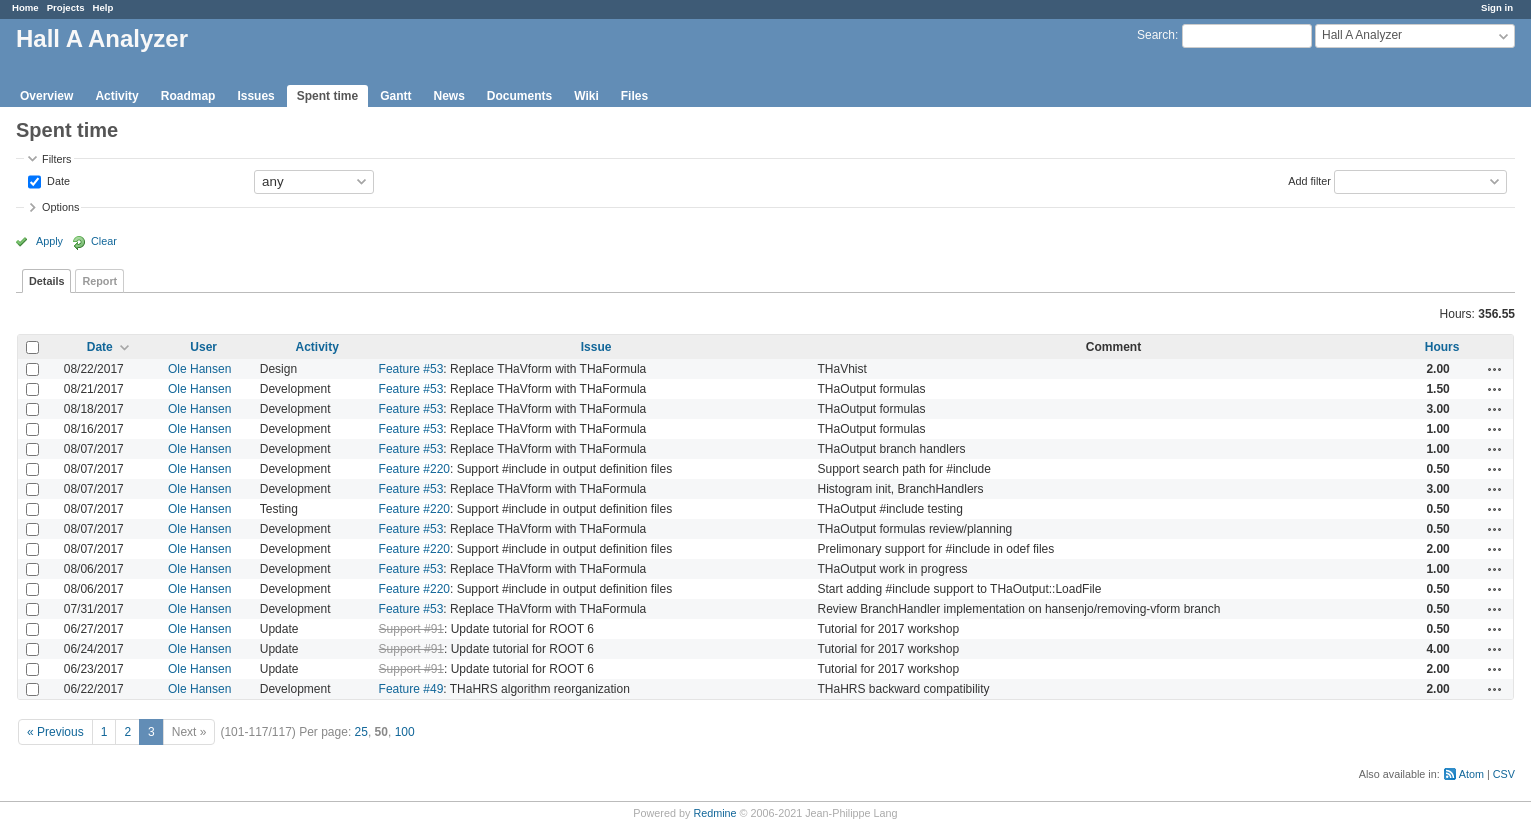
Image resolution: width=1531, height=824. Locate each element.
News (448, 96)
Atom (1471, 774)
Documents (519, 96)
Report (99, 281)
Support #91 (411, 629)
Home (25, 7)
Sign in (1497, 7)
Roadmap (188, 96)
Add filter (1309, 180)
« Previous (55, 732)
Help (103, 7)
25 (361, 732)
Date (57, 180)
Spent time (327, 96)
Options (60, 207)
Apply (49, 241)
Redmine (714, 813)
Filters (56, 159)
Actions (1495, 369)
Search (1156, 35)
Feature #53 (411, 369)
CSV (1504, 774)
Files (634, 96)
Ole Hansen (199, 369)
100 (405, 732)
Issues (255, 96)
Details (46, 281)
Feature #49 (411, 689)
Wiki (586, 96)
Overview (46, 96)
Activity (116, 96)
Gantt (395, 96)
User (203, 347)
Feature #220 (414, 469)
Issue (596, 347)
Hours (1442, 347)
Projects (66, 7)
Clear (104, 241)
